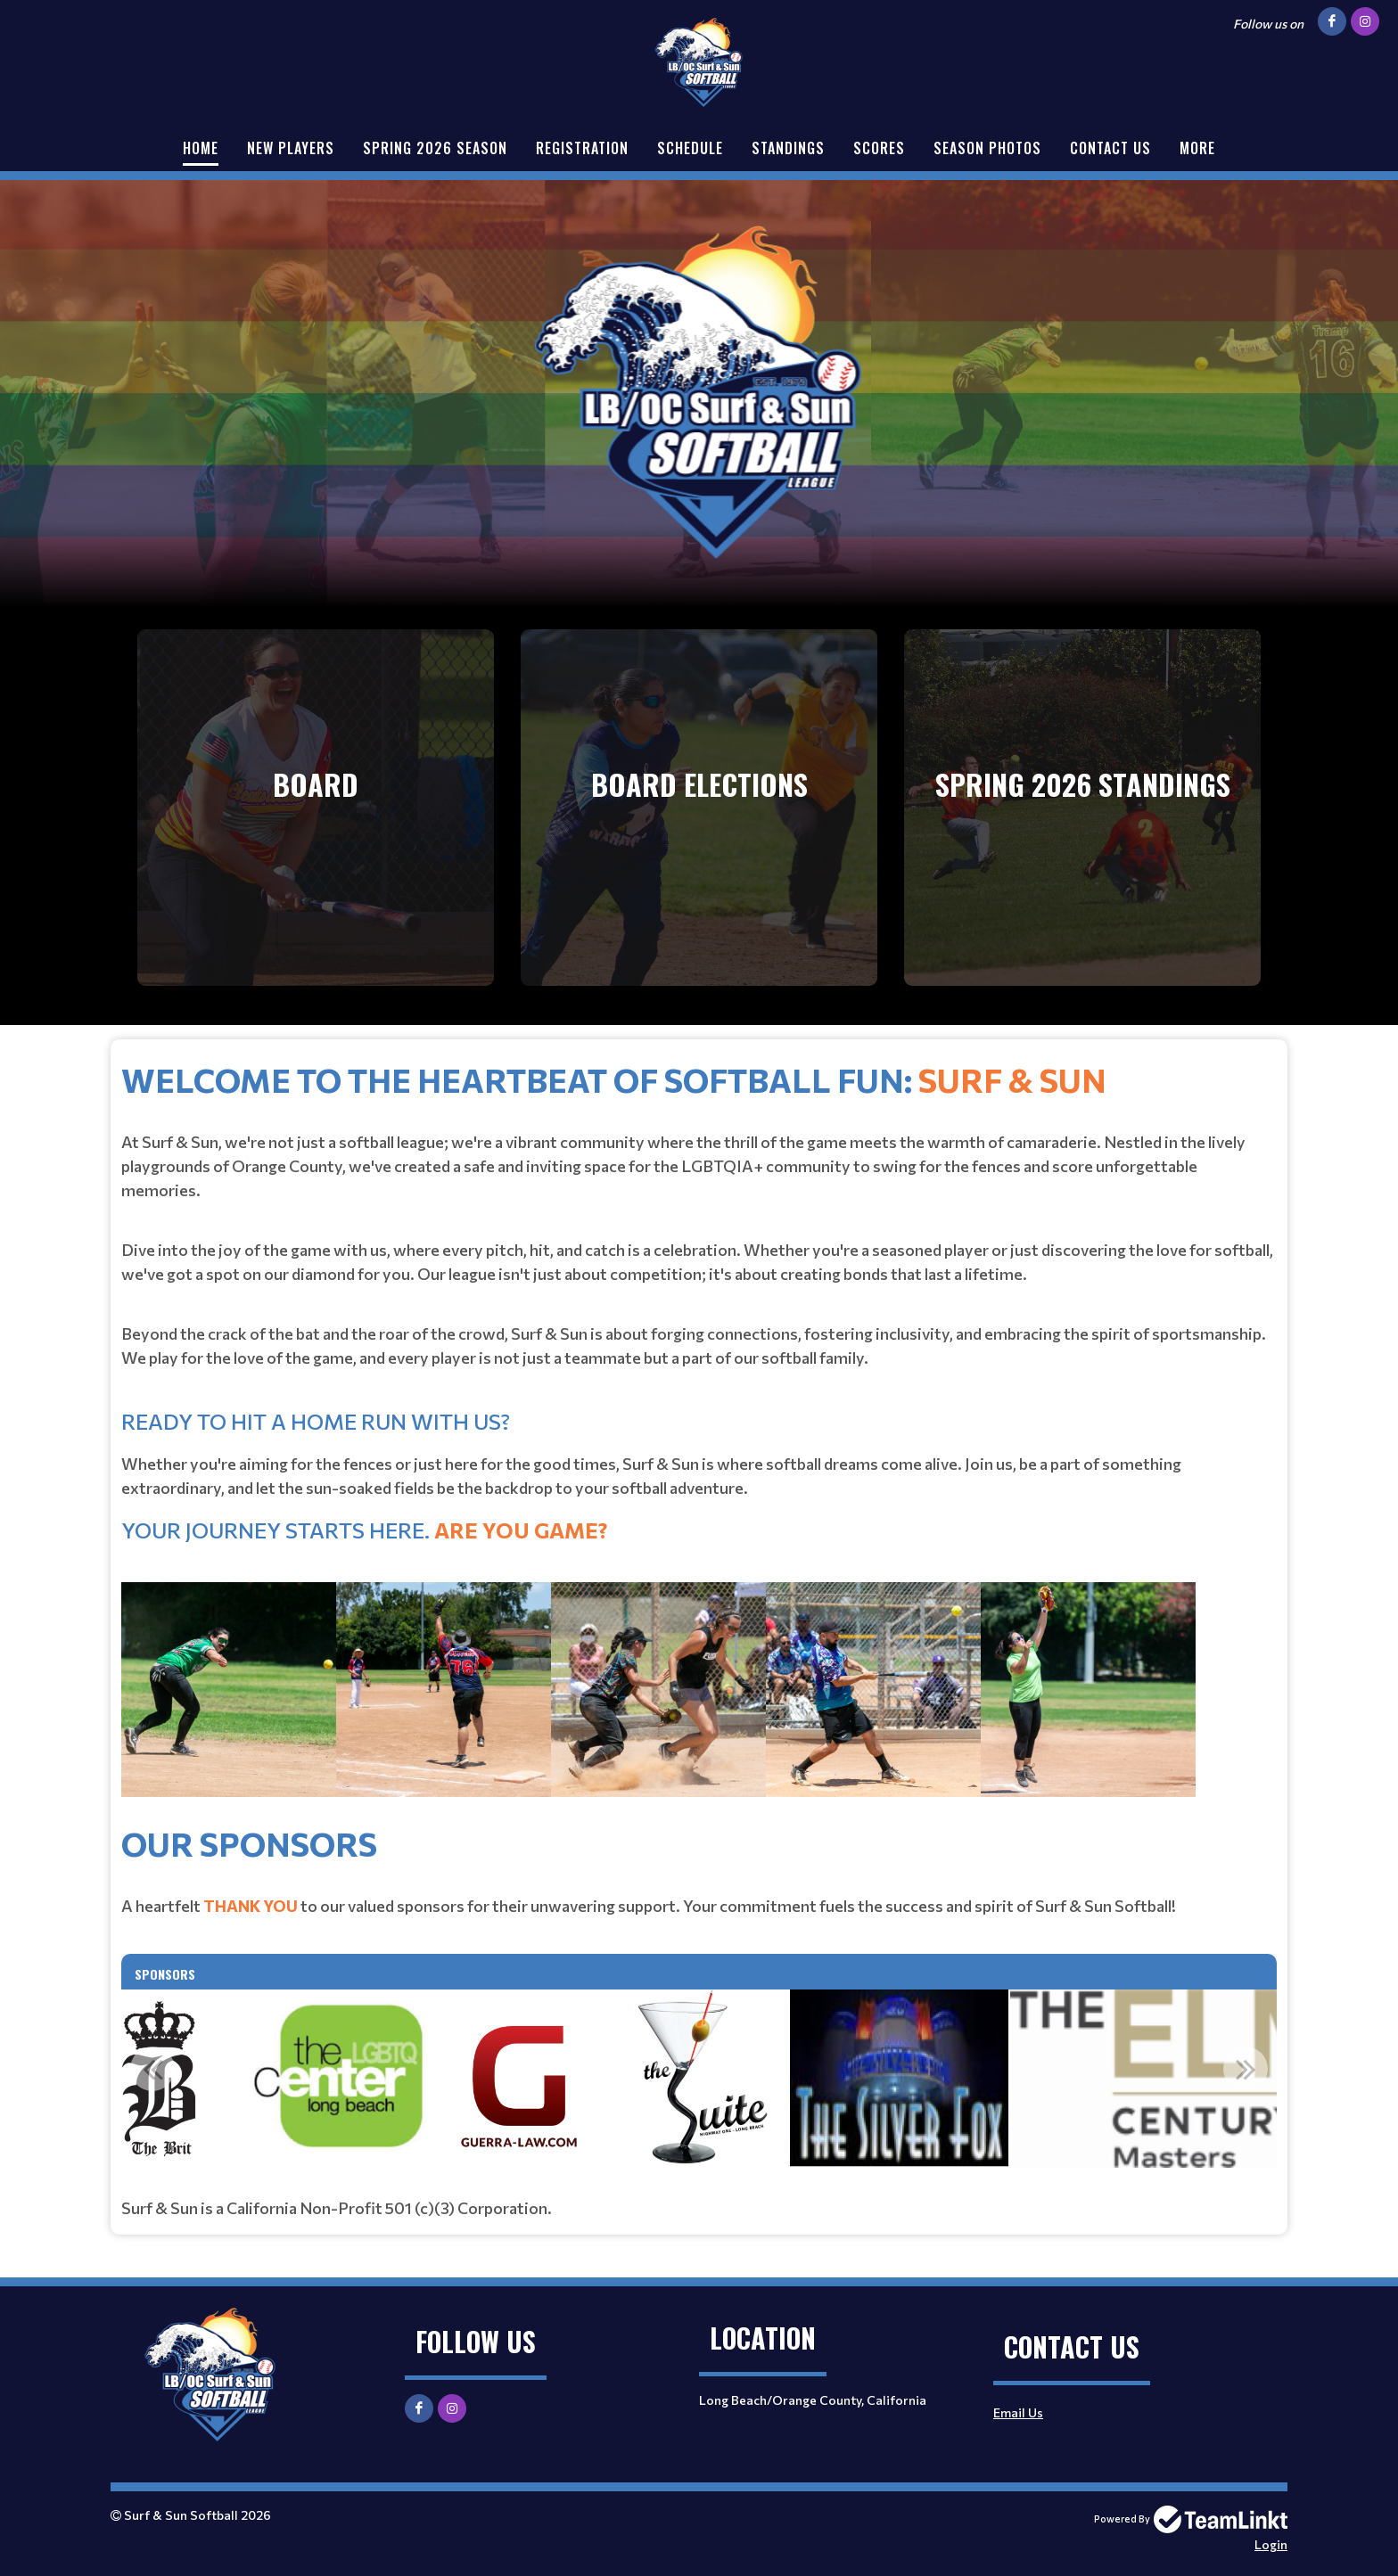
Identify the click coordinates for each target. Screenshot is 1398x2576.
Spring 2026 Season (435, 148)
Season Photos (987, 148)
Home (200, 148)
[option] (699, 2078)
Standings (788, 148)
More (1197, 148)
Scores (879, 148)
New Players (290, 148)
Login (1270, 2544)
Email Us (1018, 2412)
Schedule (690, 148)
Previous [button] (152, 2069)
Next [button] (1245, 2069)
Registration (582, 148)
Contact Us (1110, 148)
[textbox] (699, 1436)
